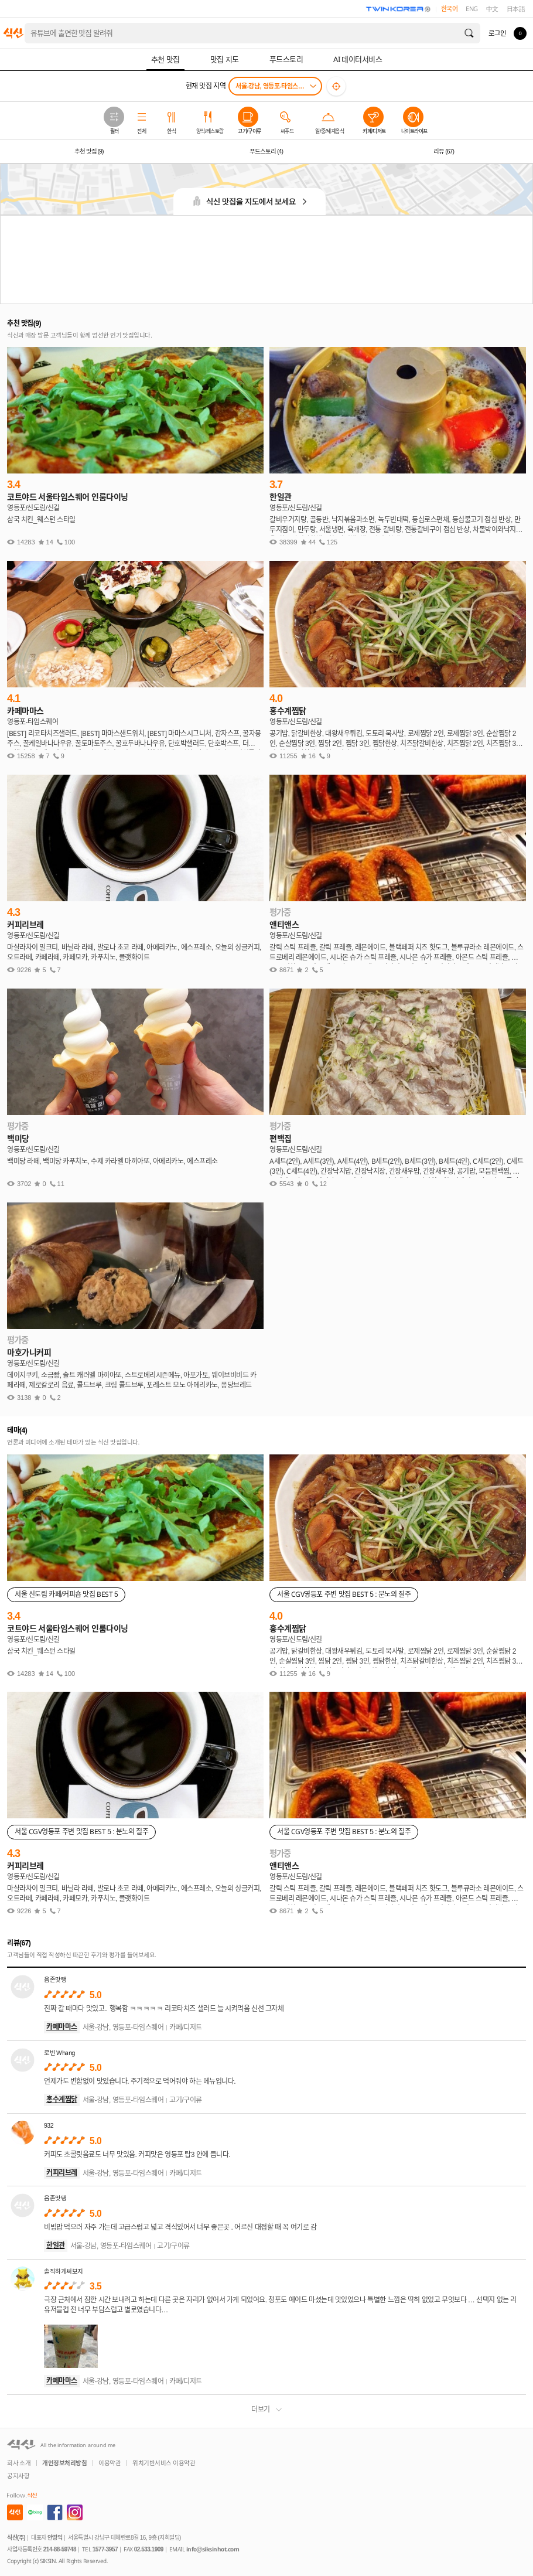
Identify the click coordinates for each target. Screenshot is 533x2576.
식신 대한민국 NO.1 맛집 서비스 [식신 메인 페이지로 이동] (13, 33)
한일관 (55, 2245)
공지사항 (18, 2475)
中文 (492, 8)
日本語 (516, 8)
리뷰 (443, 151)
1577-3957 (105, 2549)
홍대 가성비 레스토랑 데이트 (71, 33)
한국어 (449, 8)
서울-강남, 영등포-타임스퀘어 (272, 86)
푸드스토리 (266, 151)
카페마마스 (61, 2027)
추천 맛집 (89, 151)
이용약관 (109, 2462)
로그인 (496, 33)
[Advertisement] (266, 260)
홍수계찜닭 (61, 2099)
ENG (472, 8)
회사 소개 (18, 2462)
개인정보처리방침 (64, 2462)
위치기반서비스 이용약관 (163, 2462)
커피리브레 (61, 2173)
